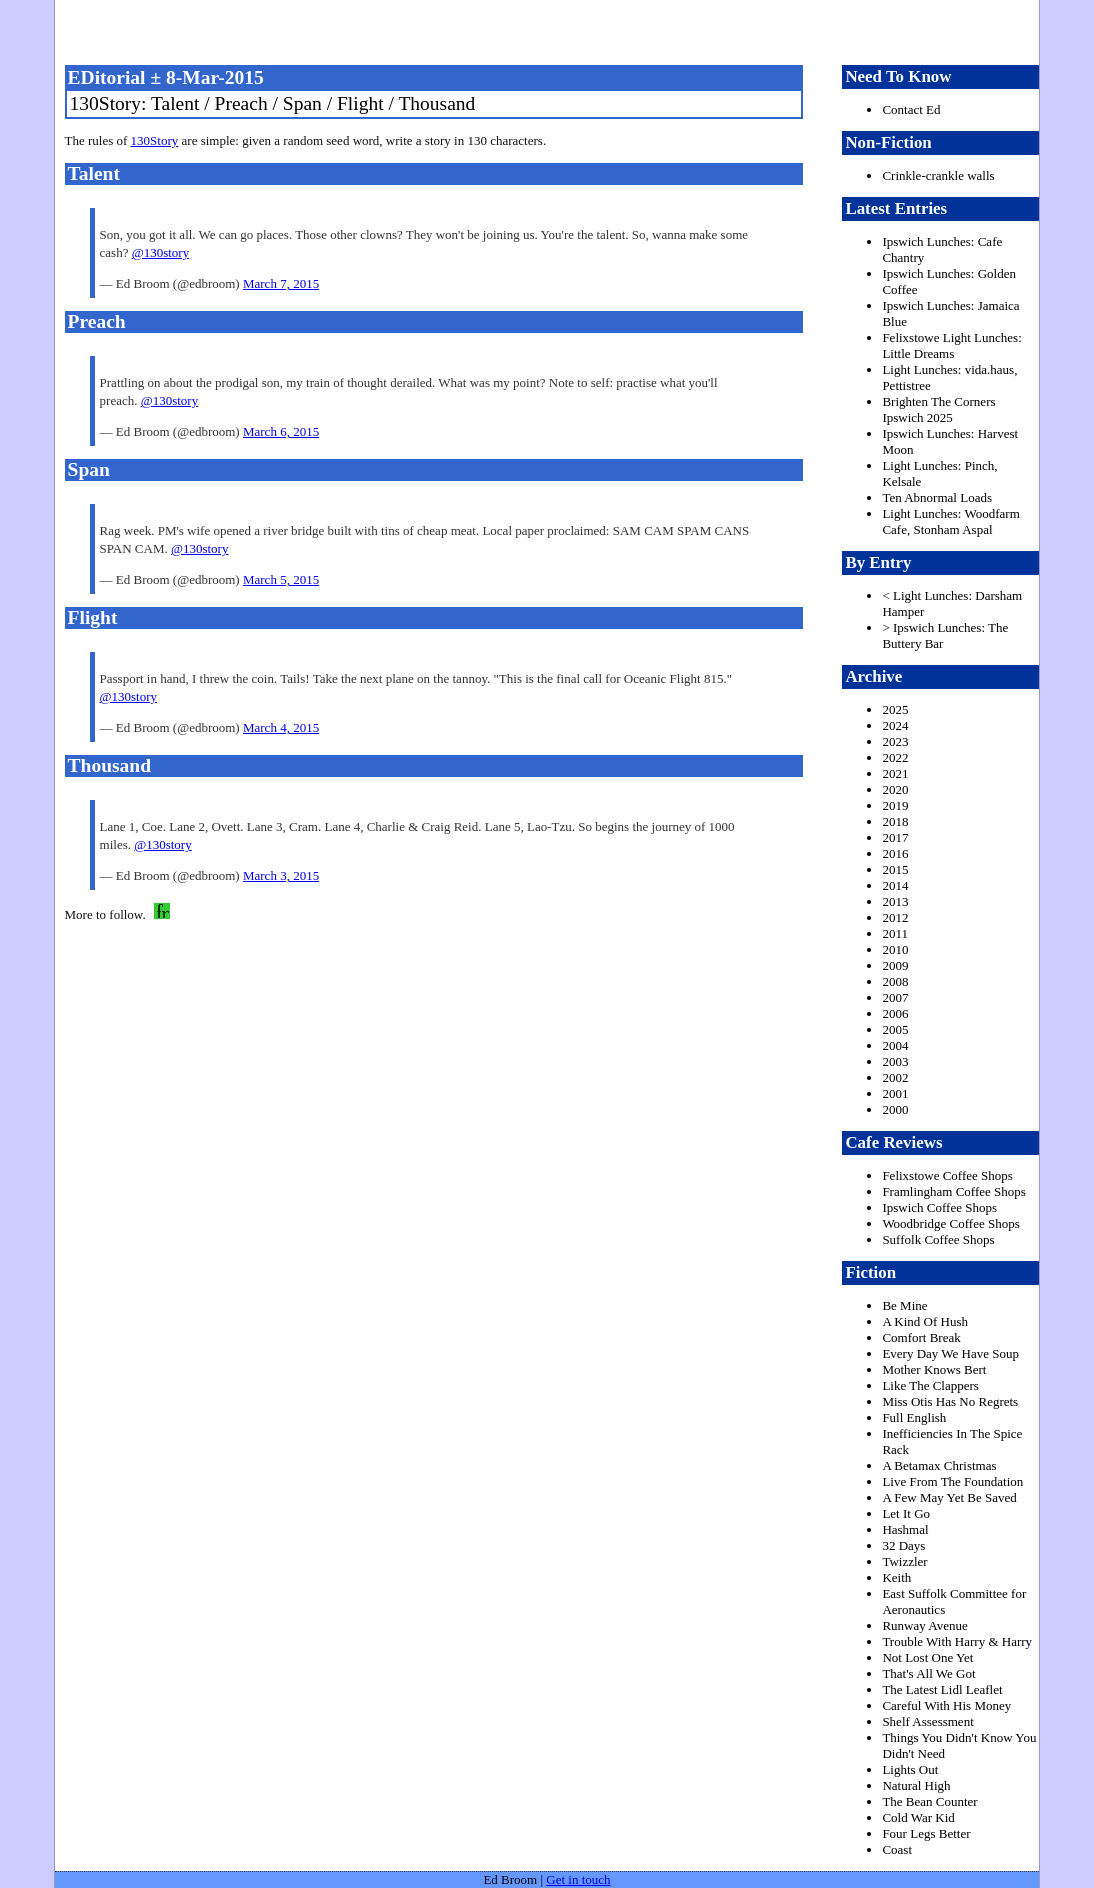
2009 (895, 965)
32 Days (903, 1545)
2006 (895, 1013)
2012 (895, 917)
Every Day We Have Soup (950, 1353)
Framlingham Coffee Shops (953, 1191)
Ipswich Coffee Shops (939, 1207)
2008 (895, 981)
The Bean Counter (929, 1801)
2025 (895, 709)
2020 (895, 789)
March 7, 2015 (281, 283)
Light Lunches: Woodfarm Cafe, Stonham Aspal (950, 521)
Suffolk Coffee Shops (938, 1239)
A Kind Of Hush (925, 1321)
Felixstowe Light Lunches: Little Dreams (951, 345)
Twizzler (904, 1561)
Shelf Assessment (927, 1721)
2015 (895, 869)
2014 (895, 885)
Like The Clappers (930, 1385)
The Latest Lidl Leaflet (942, 1689)
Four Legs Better (926, 1833)
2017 (895, 837)
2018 (895, 821)
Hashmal (905, 1529)
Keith (896, 1577)
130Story (155, 140)
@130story (160, 252)
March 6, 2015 (281, 431)
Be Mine (904, 1305)
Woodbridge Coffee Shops (950, 1223)
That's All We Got (928, 1673)
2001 (895, 1093)
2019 (895, 805)
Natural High (916, 1785)
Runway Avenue (924, 1625)
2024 (895, 725)
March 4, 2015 (281, 727)
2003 (895, 1061)
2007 (895, 997)
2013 (895, 901)
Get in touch (578, 1879)
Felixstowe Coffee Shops (947, 1175)
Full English (914, 1417)
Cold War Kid (918, 1817)
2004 (895, 1045)
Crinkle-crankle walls (938, 175)
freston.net (553, 30)
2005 (895, 1029)
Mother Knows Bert (934, 1369)
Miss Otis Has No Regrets (950, 1401)
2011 (895, 933)
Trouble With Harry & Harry (957, 1641)
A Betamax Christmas (939, 1465)
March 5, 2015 (281, 579)
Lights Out (910, 1769)
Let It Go (906, 1513)
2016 (895, 853)
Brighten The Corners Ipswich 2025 (938, 409)
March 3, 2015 (281, 875)
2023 (895, 741)
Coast (897, 1849)
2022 (895, 757)
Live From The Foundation (952, 1481)
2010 (895, 949)
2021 (895, 773)
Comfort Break (921, 1337)
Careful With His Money (946, 1705)
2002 (895, 1077)
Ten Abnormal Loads (937, 497)
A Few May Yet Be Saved (949, 1497)
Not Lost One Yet (927, 1657)
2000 (895, 1109)
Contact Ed (911, 109)
